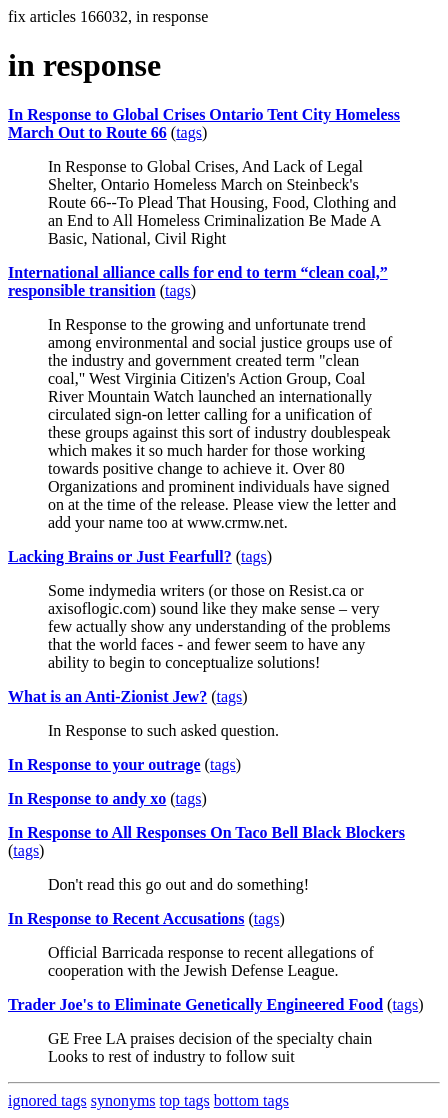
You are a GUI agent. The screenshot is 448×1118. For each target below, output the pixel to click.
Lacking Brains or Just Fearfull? (120, 556)
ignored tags (47, 1100)
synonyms (123, 1100)
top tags (185, 1100)
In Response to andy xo (87, 798)
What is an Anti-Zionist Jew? (107, 696)
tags (189, 132)
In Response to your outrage (104, 764)
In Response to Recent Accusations (126, 918)
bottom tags (251, 1100)
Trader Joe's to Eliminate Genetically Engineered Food (195, 1004)
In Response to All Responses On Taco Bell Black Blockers (206, 832)
